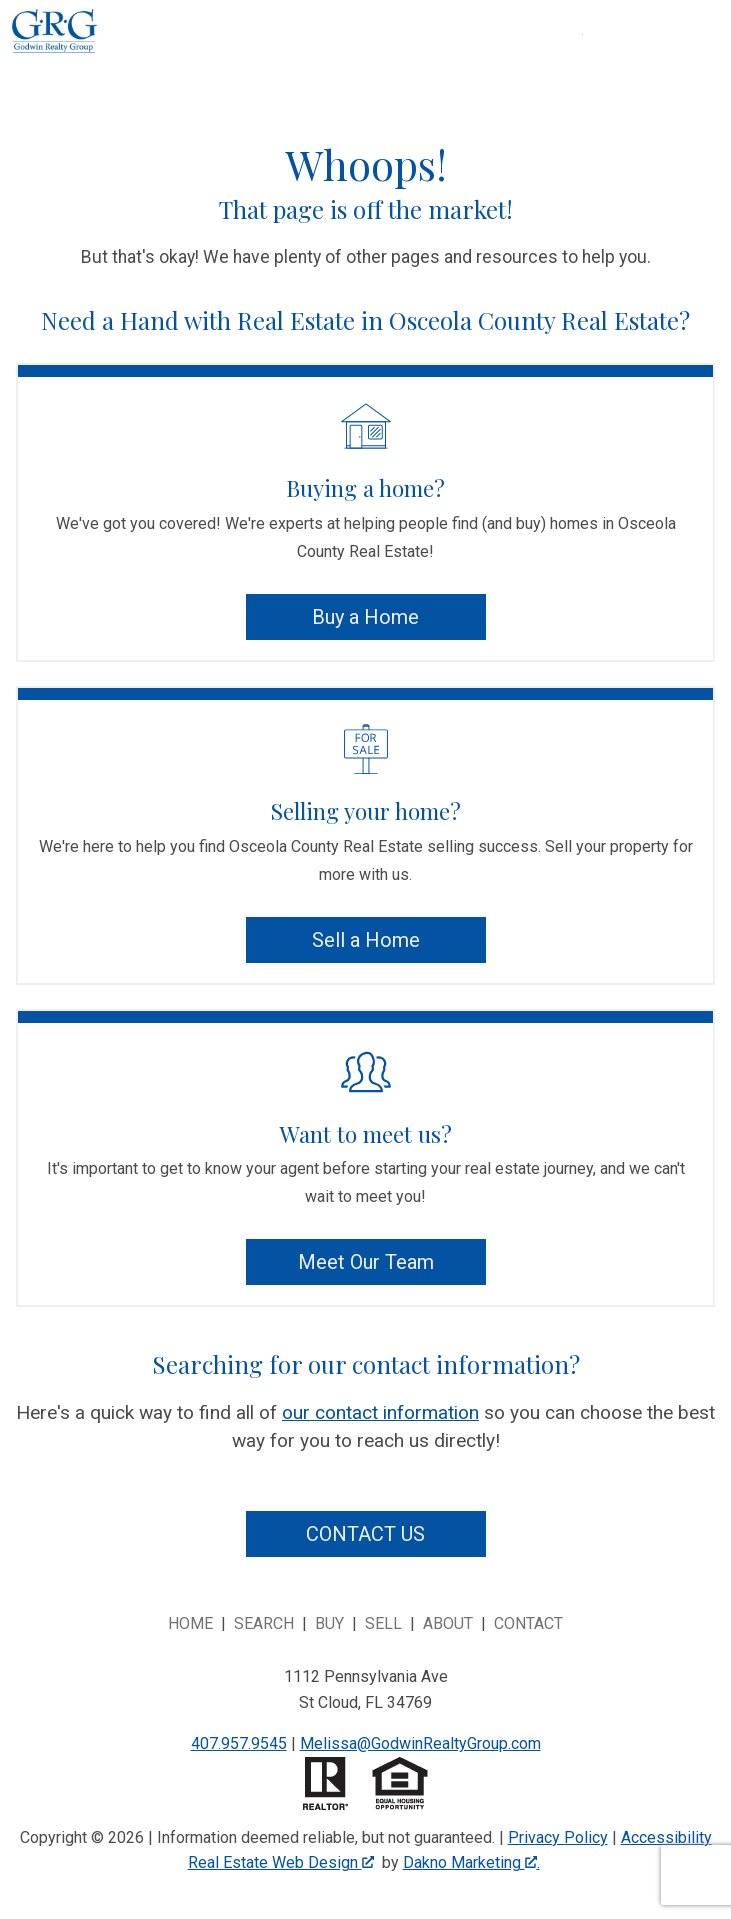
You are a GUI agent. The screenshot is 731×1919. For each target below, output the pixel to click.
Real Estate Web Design (281, 1862)
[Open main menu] (607, 59)
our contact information (380, 1412)
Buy (329, 1623)
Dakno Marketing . (471, 1862)
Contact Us (365, 1534)
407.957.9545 (239, 1743)
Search (264, 1623)
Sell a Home (366, 940)
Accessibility (666, 1837)
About (448, 1623)
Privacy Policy (558, 1837)
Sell (383, 1623)
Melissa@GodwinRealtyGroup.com (420, 1743)
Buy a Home (365, 617)
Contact (528, 1623)
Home (190, 1623)
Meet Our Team (366, 1262)
